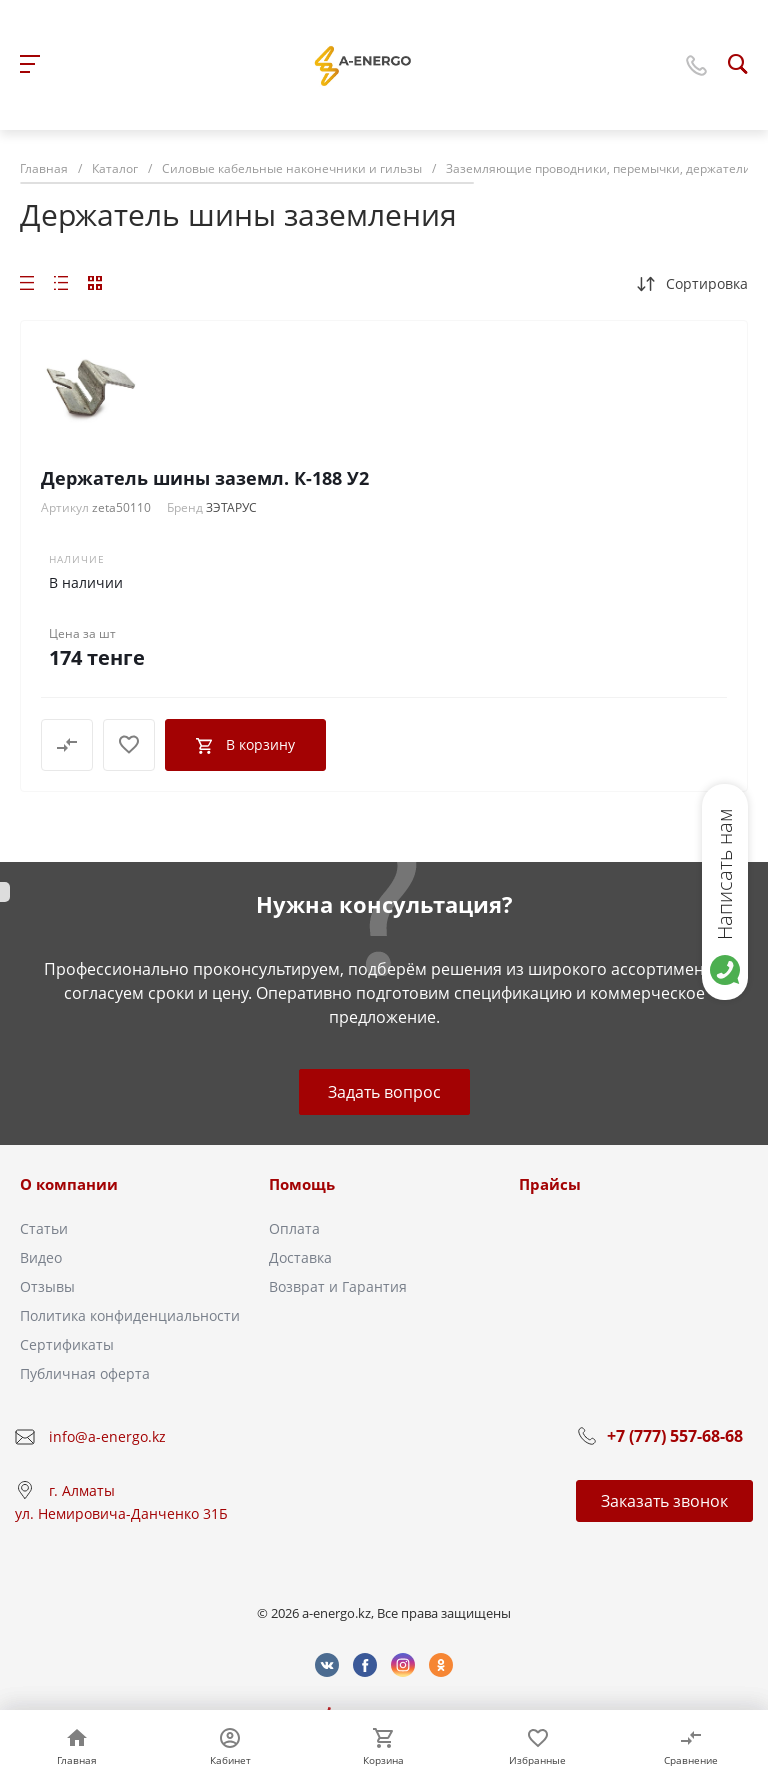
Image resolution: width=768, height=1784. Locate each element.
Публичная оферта (85, 1373)
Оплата (294, 1228)
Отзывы (47, 1286)
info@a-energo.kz (107, 1436)
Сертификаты (67, 1344)
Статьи (44, 1228)
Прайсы (550, 1184)
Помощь (302, 1184)
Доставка (300, 1257)
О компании (69, 1184)
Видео (41, 1257)
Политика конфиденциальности (130, 1315)
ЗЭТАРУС (231, 507)
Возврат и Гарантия (338, 1286)
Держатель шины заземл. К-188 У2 (205, 478)
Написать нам (724, 874)
